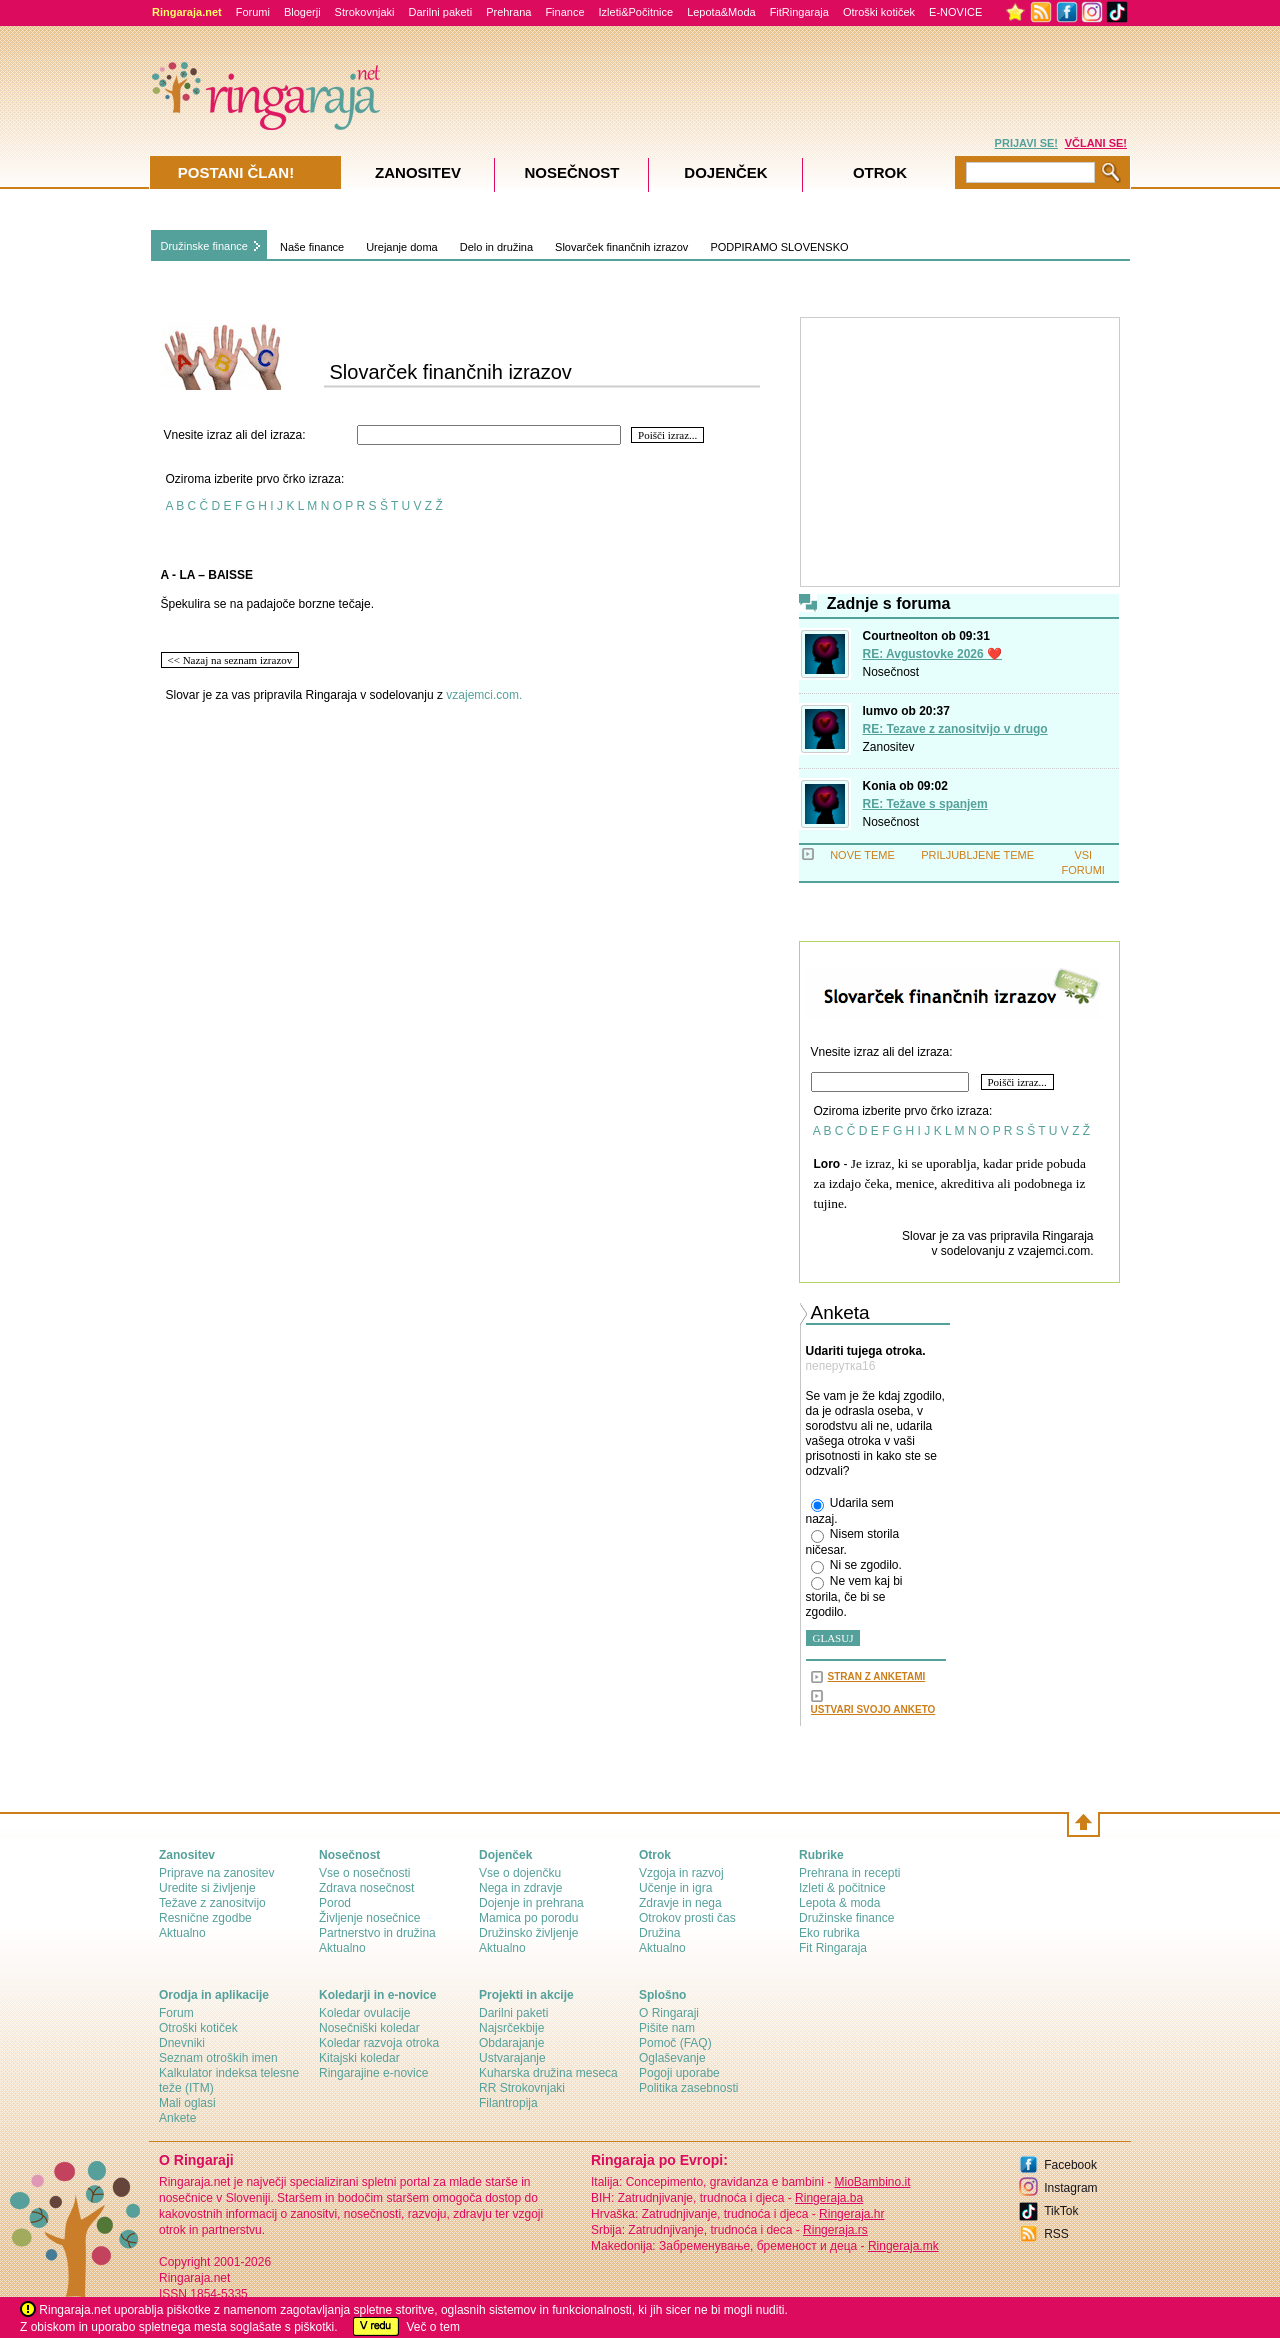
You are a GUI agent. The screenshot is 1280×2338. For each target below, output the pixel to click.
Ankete (177, 2118)
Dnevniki (182, 2043)
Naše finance (312, 247)
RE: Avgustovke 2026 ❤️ (933, 654)
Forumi (253, 12)
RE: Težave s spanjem (925, 804)
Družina (659, 1933)
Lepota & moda (839, 1903)
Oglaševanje (672, 2058)
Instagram (1070, 2188)
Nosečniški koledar (369, 2028)
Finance (564, 12)
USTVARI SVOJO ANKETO (873, 1709)
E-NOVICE (955, 12)
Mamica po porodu (528, 1918)
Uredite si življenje (207, 1888)
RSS (1056, 2234)
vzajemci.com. (484, 695)
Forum (176, 2013)
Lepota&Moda (721, 12)
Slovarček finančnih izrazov (621, 247)
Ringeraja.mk (903, 2246)
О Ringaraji (669, 2013)
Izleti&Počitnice (636, 12)
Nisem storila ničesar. (853, 1542)
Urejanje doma (402, 247)
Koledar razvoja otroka (379, 2043)
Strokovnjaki (365, 12)
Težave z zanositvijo (212, 1903)
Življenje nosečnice (369, 1918)
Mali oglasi (187, 2103)
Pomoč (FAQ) (675, 2043)
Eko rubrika (829, 1933)
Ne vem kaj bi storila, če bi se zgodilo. (854, 1596)
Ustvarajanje (512, 2058)
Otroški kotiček (879, 12)
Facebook (1070, 2165)
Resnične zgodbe (205, 1918)
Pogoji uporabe (679, 2073)
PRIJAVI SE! (1026, 143)
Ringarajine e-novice (373, 2073)
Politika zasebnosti (688, 2088)
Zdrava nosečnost (366, 1888)
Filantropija (508, 2103)
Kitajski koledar (359, 2058)
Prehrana (508, 12)
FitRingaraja (799, 12)
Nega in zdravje (520, 1888)
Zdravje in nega (680, 1903)
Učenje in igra (675, 1888)
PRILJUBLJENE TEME (977, 855)
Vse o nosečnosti (364, 1873)
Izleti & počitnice (842, 1888)
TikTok (1061, 2211)
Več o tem (433, 2327)
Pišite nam (667, 2028)
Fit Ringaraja (833, 1948)
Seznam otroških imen (218, 2058)
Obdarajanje (511, 2043)
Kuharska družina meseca (548, 2073)
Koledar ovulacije (364, 2013)
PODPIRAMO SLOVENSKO (779, 247)
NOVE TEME (862, 855)
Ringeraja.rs (835, 2230)
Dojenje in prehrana (531, 1903)
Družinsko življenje (528, 1933)
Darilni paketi (441, 12)
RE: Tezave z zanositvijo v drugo (955, 729)
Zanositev (889, 747)
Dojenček (725, 172)
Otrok (880, 172)
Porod (335, 1903)
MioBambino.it (872, 2182)
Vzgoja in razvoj (681, 1873)
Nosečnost (891, 672)
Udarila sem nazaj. (850, 1511)
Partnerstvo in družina (377, 1933)
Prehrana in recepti (849, 1873)
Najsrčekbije (511, 2028)
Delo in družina (496, 247)
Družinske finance (204, 246)
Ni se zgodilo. (856, 1566)
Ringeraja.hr (851, 2214)
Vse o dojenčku (520, 1873)
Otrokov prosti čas (687, 1918)
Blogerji (302, 12)
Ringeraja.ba (829, 2198)
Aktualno (182, 1933)
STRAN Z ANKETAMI (877, 1676)
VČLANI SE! (1096, 143)
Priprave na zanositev (216, 1873)
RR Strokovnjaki (522, 2088)
